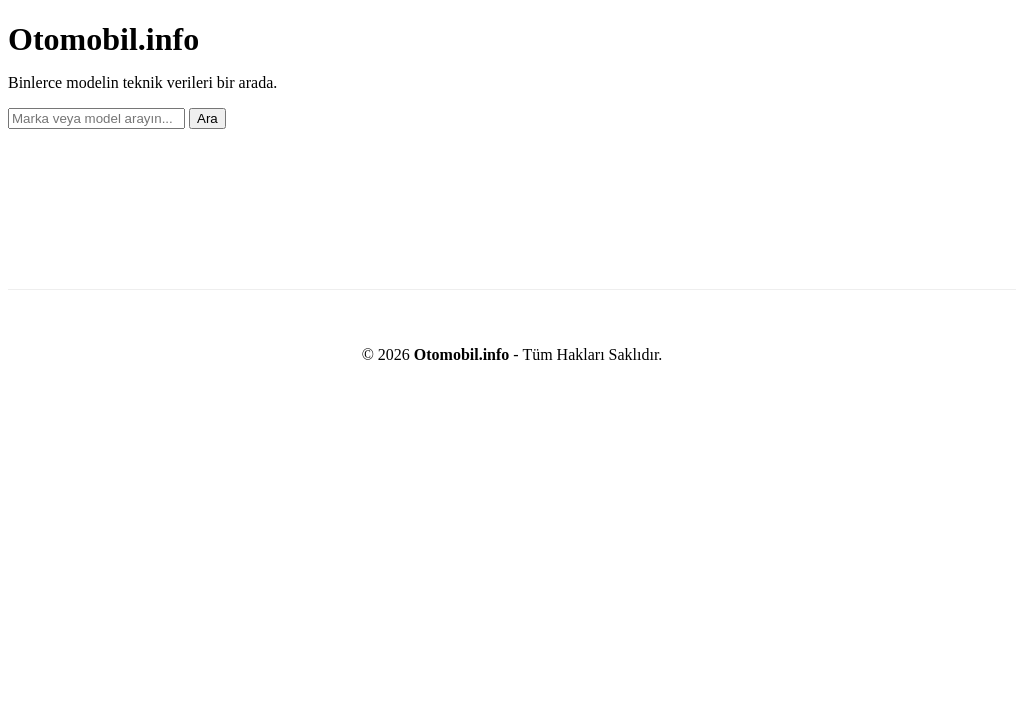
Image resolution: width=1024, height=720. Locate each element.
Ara (207, 118)
